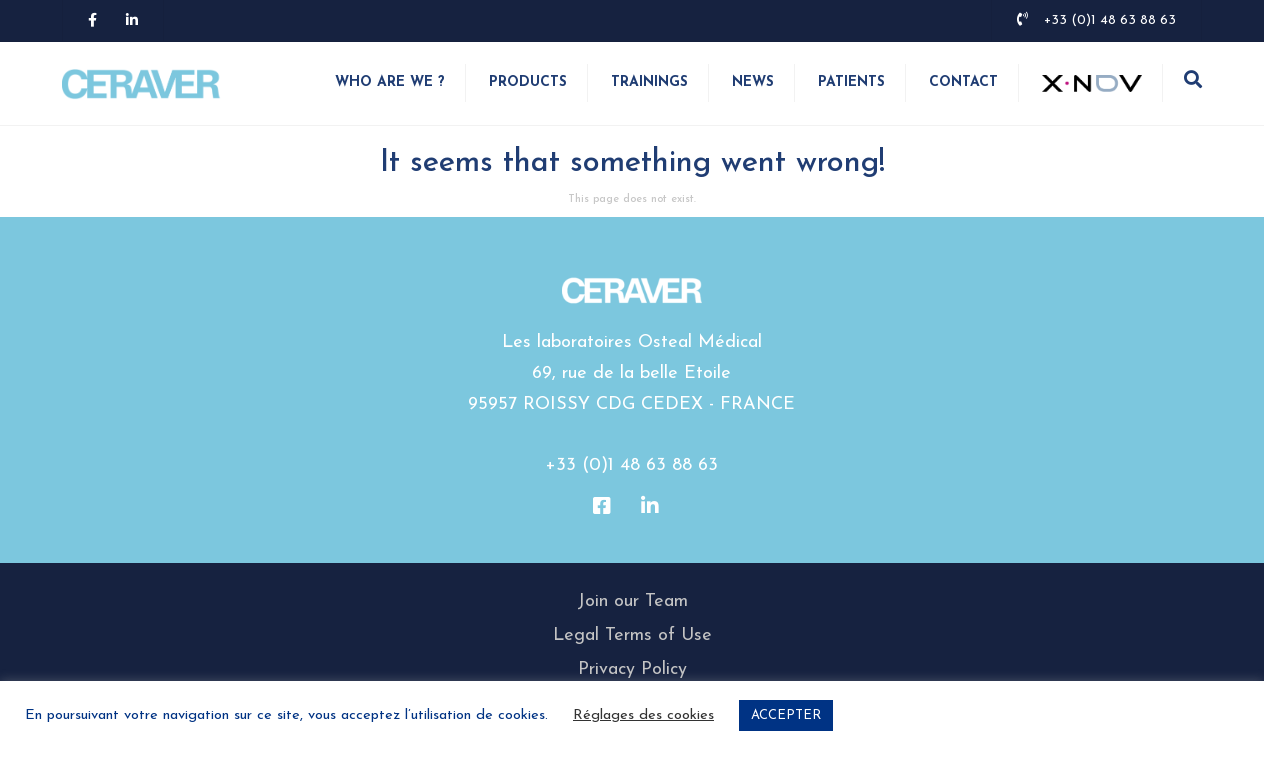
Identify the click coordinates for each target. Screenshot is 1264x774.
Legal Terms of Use (632, 635)
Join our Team (632, 601)
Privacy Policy (632, 669)
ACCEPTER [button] (786, 715)
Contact (963, 82)
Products (528, 82)
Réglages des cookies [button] (643, 715)
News (753, 82)
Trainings (649, 82)
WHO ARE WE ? (390, 82)
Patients (851, 82)
